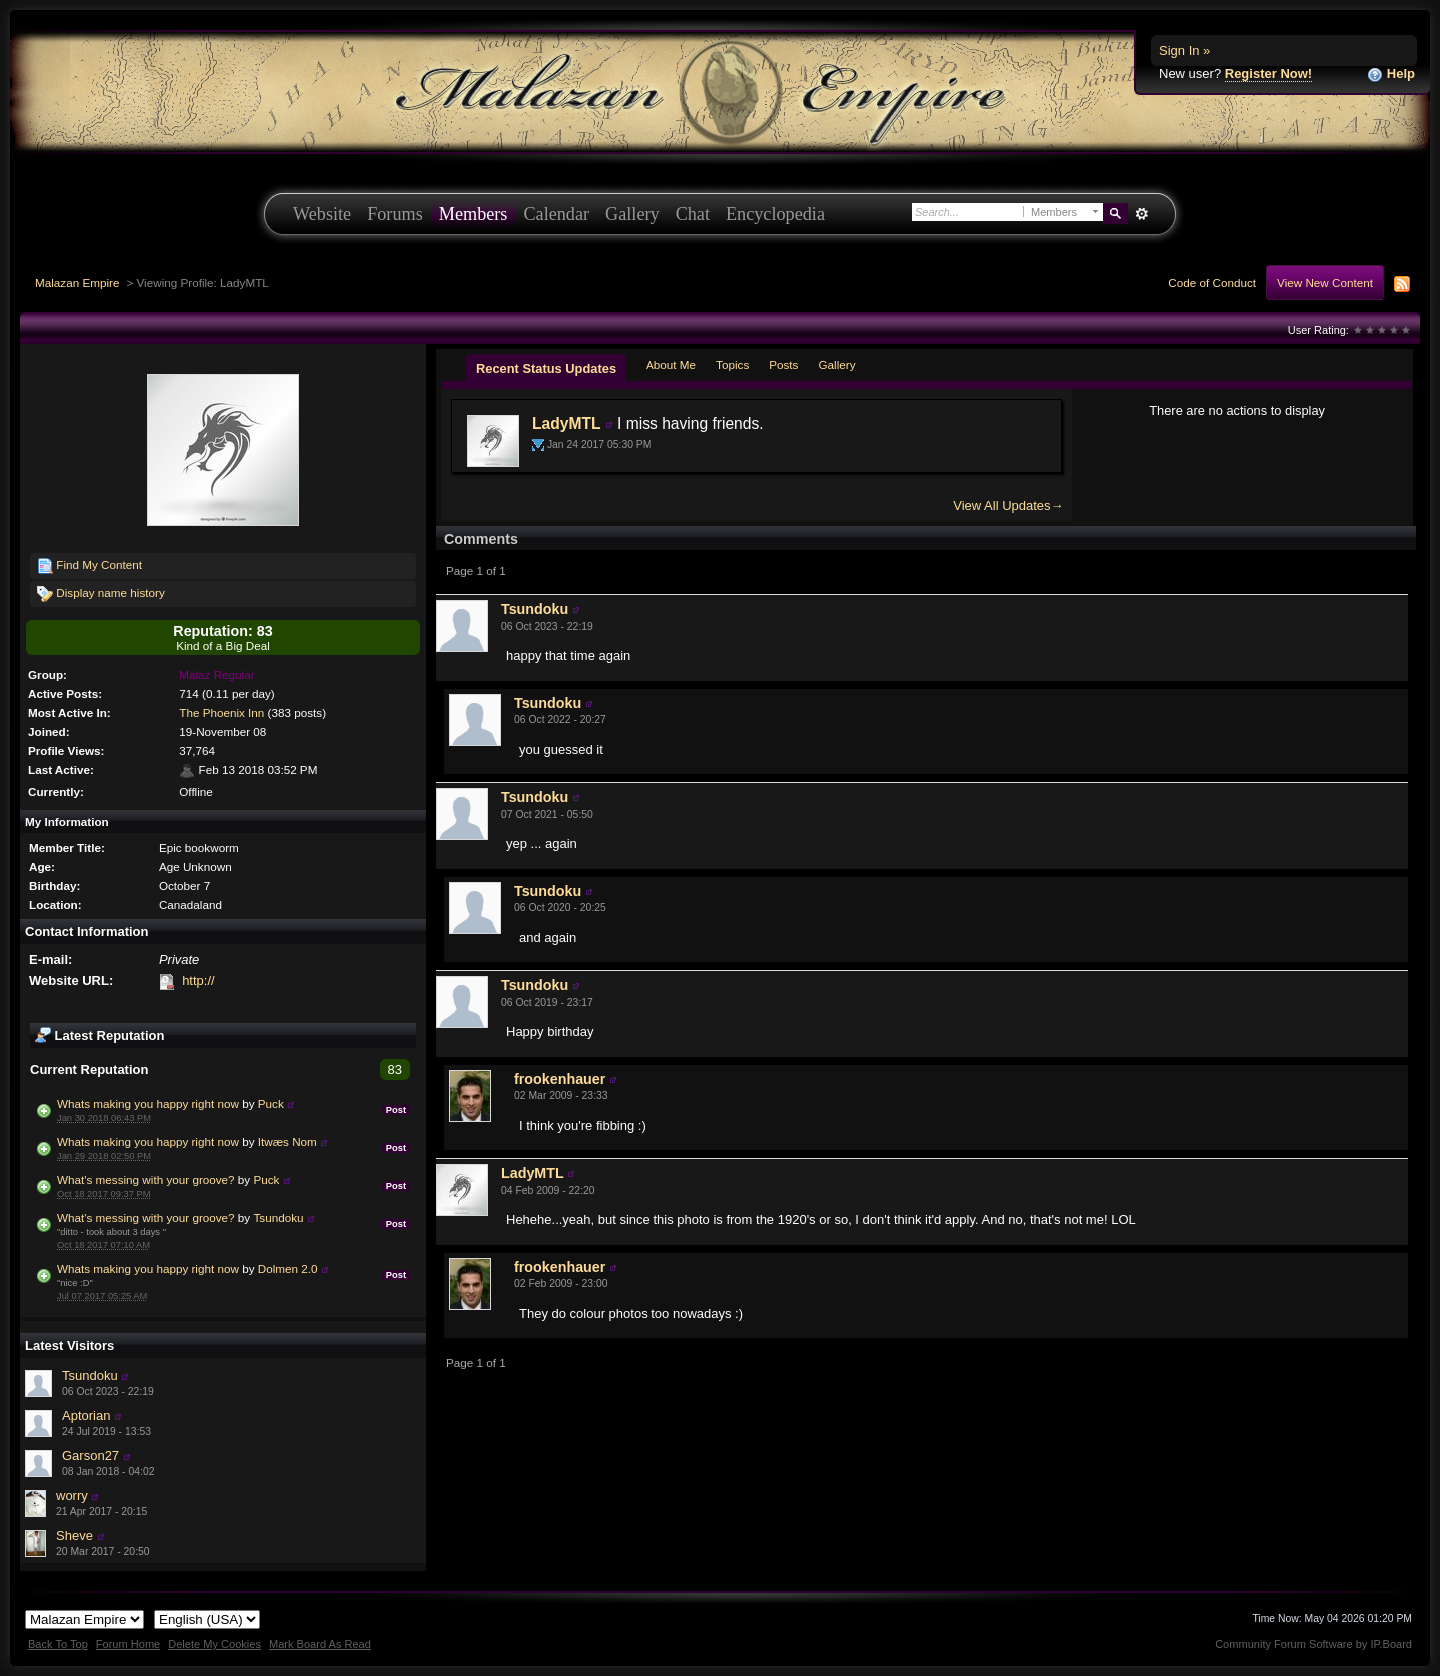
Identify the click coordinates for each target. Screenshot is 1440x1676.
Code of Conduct (1212, 282)
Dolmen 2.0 (288, 1268)
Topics (732, 364)
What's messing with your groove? (146, 1179)
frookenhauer (559, 1079)
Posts (783, 364)
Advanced (1141, 214)
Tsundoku (278, 1217)
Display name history (101, 594)
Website (322, 214)
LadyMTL (566, 423)
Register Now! (1268, 73)
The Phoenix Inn (221, 712)
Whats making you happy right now (148, 1103)
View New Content (1325, 282)
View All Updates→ (1008, 505)
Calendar (556, 214)
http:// (198, 980)
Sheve (74, 1535)
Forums (395, 214)
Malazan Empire (77, 282)
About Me (671, 364)
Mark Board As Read (320, 1644)
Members (473, 214)
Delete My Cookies (214, 1644)
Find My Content (89, 566)
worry (72, 1495)
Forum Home (128, 1644)
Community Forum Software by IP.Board (1313, 1644)
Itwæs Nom (287, 1141)
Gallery (632, 214)
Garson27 (90, 1455)
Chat (693, 214)
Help (1391, 74)
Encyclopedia (775, 214)
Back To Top (58, 1644)
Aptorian (86, 1415)
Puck (271, 1103)
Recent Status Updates (546, 368)
